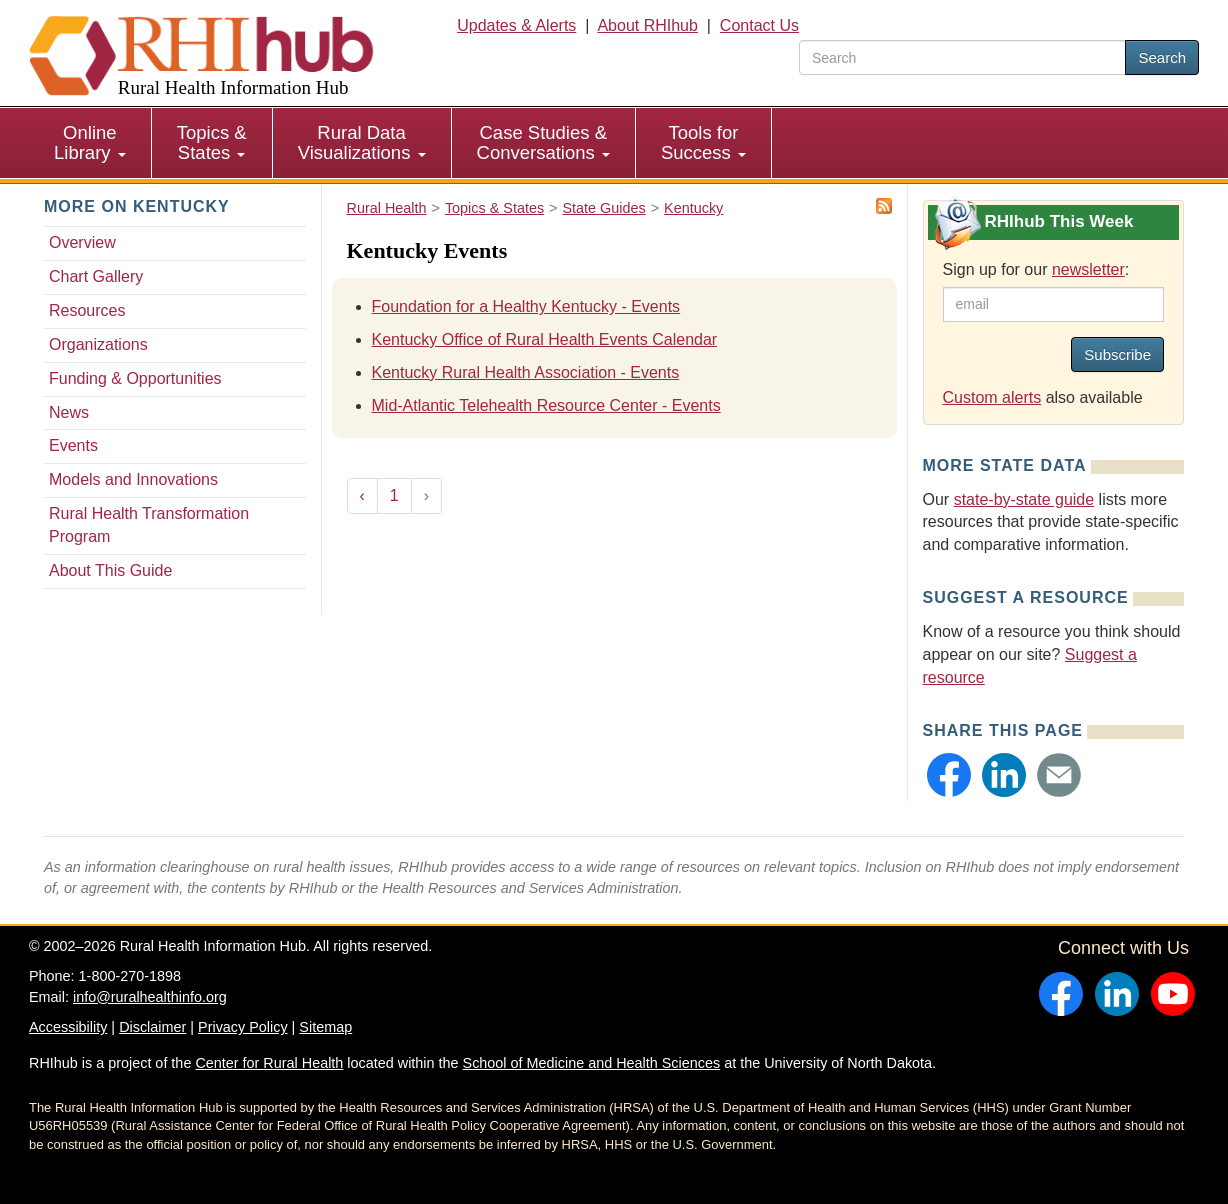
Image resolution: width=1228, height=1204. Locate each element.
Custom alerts (992, 397)
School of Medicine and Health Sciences (592, 1063)
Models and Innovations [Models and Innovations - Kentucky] (133, 479)
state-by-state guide (1024, 499)
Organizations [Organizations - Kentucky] (98, 344)
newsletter (1088, 269)
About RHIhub (647, 25)
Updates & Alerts (516, 25)
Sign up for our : (1036, 269)
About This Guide (110, 570)
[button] (949, 775)
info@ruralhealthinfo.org (150, 997)
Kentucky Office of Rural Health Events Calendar (545, 339)
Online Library (90, 142)
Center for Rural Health (269, 1063)
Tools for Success (703, 142)
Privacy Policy (243, 1027)
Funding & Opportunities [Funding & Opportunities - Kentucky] (135, 378)
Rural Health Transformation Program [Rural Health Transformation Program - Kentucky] (149, 525)
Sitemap (325, 1027)
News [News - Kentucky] (69, 412)
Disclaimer (152, 1027)
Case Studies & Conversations (543, 142)
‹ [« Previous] (362, 495)
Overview (82, 242)
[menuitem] (90, 143)
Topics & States (212, 142)
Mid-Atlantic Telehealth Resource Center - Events (546, 405)
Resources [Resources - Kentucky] (87, 310)
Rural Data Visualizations (362, 142)
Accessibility (68, 1027)
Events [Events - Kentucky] (73, 445)
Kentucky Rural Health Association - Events (526, 372)
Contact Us (759, 25)
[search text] (962, 57)
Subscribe (1117, 354)
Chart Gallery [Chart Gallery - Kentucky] (96, 276)
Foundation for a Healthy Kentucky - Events (526, 306)
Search (1162, 57)
